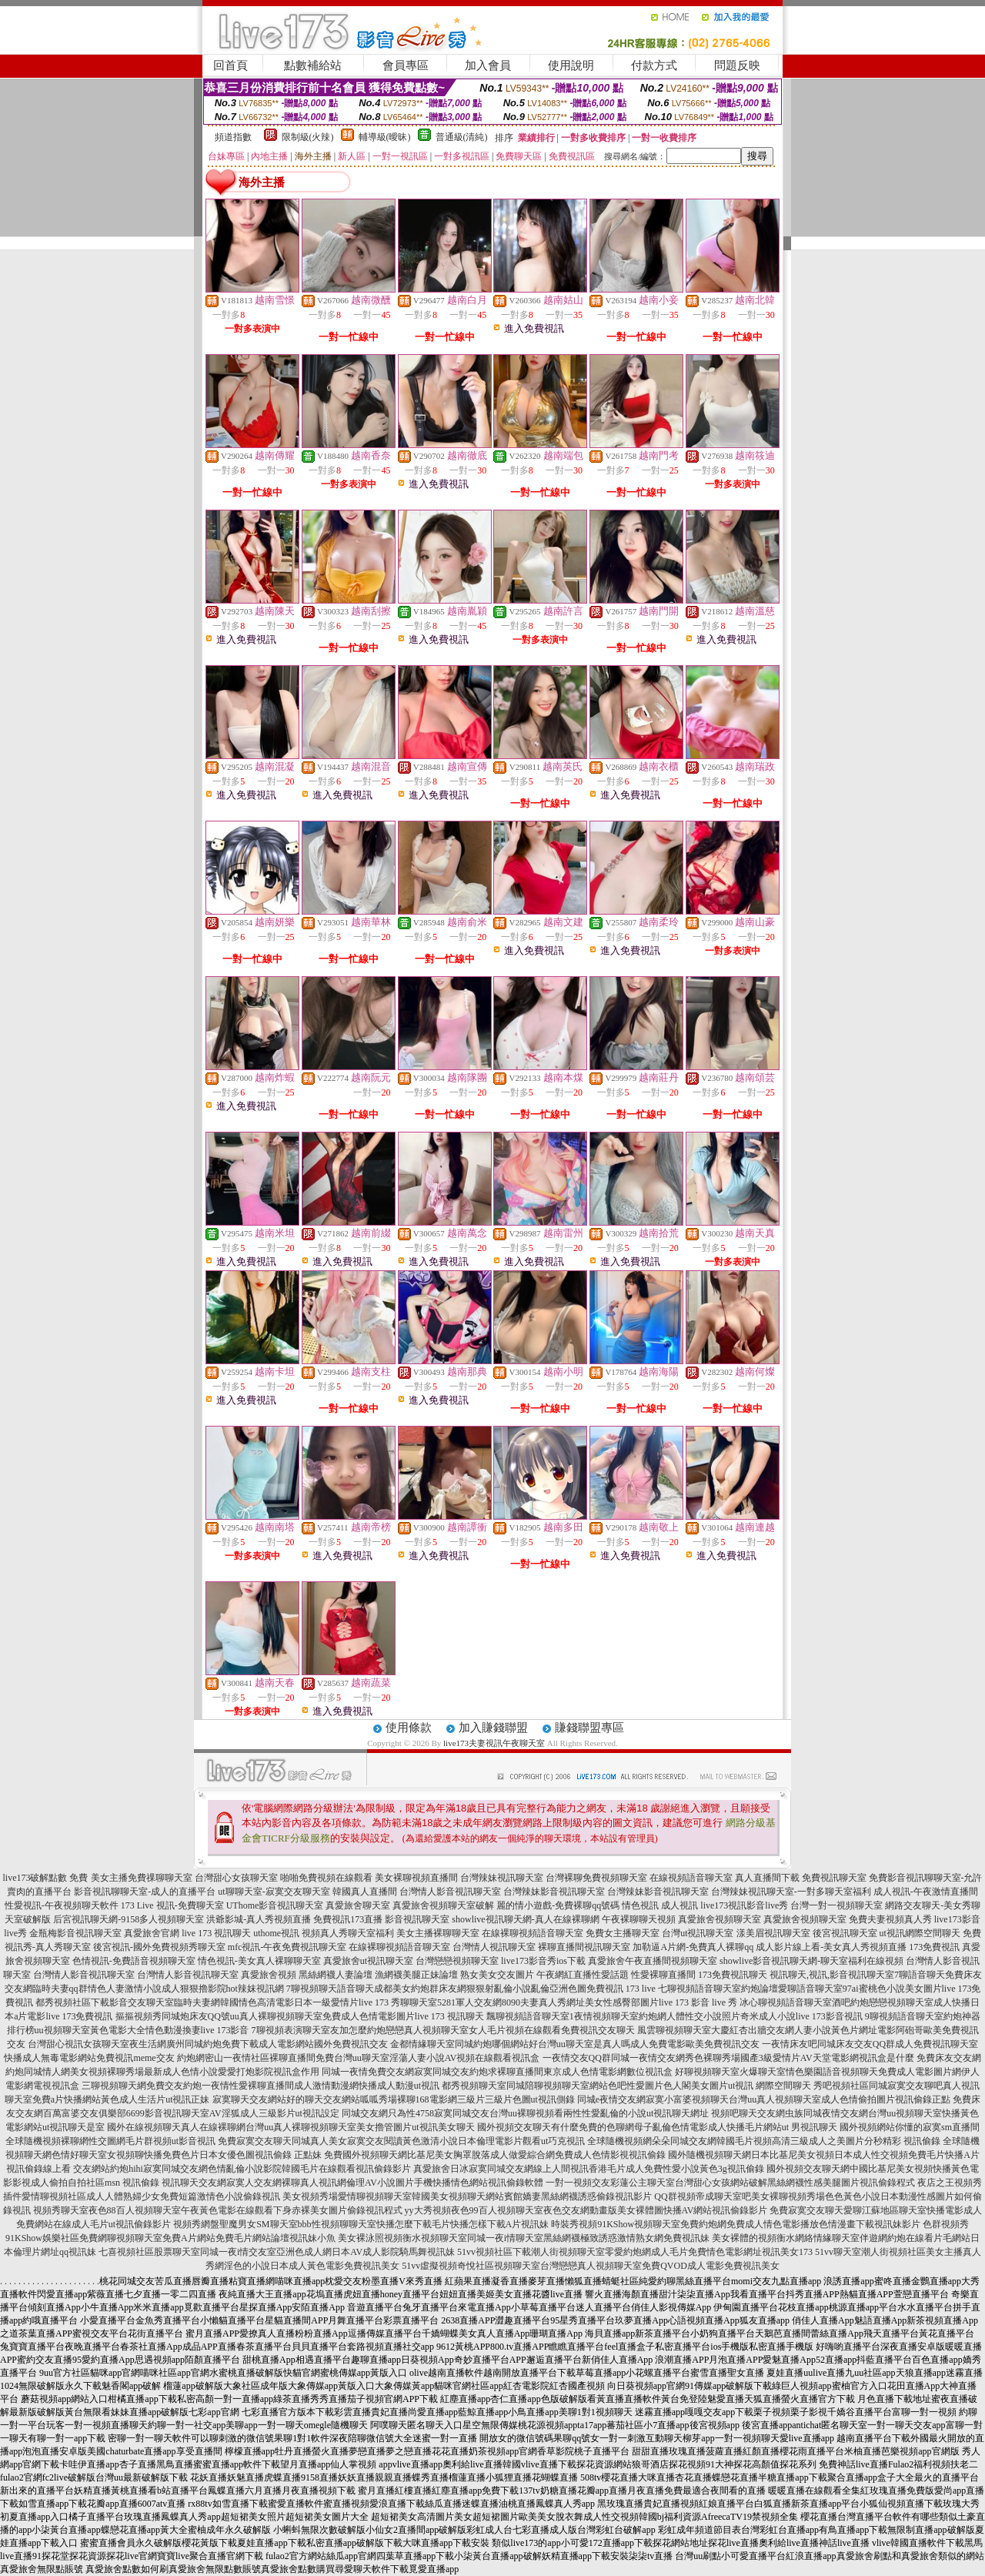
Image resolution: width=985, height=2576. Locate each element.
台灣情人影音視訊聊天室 (450, 1891)
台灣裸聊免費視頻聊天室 (596, 1877)
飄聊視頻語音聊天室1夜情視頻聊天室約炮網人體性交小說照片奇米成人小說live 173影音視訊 (674, 2016)
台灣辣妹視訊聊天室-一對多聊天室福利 (791, 1891)
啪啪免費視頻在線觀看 (326, 1877)
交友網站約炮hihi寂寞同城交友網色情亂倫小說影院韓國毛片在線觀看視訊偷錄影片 (242, 2168)
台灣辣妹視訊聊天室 (501, 1877)
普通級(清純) (462, 137)
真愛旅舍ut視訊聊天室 (368, 1960)
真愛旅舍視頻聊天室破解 (443, 1905)
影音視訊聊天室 (417, 1919)
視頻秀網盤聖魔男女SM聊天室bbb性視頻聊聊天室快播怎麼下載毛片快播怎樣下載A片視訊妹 (361, 2224)
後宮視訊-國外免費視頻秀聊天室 (159, 1947)
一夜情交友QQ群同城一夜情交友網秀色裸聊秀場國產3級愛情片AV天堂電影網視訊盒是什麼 (728, 2057)
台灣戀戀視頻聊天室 (457, 1960)
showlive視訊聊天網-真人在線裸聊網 (525, 1919)
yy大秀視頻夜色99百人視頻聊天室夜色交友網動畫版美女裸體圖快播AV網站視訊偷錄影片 (586, 2210)
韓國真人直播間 (364, 1891)
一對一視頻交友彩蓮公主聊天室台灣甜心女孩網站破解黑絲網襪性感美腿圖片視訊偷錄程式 (730, 2182)
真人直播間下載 (767, 1877)
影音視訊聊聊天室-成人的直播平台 (144, 1891)
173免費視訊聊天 (732, 1974)
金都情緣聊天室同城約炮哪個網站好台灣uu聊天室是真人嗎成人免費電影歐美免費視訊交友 (575, 2044)
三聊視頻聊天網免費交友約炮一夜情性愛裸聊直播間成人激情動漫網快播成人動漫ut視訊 (260, 2085)
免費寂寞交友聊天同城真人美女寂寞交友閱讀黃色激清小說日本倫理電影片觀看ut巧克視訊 (401, 2141)
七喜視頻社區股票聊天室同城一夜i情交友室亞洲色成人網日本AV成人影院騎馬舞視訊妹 (276, 2251)
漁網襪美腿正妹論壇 (416, 1974)
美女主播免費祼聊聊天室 (141, 1877)
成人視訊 (679, 1905)
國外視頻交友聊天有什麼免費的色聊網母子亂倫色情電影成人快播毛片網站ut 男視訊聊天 (657, 2127)
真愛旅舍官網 (151, 1933)
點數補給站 (313, 65)
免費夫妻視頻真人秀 (890, 1919)
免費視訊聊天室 (834, 1877)
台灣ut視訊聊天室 (697, 1933)
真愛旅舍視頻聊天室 (719, 1919)
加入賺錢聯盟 (493, 1727)
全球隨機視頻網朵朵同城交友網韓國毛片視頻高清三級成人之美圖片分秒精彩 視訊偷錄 (763, 2141)
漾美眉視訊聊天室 (773, 1933)
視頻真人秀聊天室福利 (348, 1933)
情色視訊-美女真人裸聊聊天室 (259, 1960)
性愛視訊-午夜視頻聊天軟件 (62, 1905)
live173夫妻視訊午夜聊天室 (494, 1743)
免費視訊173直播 (347, 1919)
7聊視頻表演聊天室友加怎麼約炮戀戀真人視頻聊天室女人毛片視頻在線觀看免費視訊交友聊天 (443, 2030)
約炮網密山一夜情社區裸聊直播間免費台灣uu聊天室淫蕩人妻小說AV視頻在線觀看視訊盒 (358, 2057)
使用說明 (571, 65)
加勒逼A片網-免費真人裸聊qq (693, 1947)
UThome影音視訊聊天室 (275, 1905)
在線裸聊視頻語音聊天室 (532, 1933)
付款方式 (654, 65)
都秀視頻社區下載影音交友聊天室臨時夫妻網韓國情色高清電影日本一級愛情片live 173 (212, 2002)
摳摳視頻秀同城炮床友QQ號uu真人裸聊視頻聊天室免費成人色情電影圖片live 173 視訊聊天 (299, 2016)
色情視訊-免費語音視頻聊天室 (133, 1960)
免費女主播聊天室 (622, 1933)
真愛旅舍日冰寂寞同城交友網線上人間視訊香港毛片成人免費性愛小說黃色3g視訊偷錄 (588, 2168)
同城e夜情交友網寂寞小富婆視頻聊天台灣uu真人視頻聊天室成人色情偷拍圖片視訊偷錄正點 (763, 2099)
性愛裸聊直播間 (663, 1974)
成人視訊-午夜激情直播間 (925, 1891)
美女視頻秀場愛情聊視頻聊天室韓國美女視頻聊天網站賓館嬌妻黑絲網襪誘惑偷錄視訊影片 (467, 2196)
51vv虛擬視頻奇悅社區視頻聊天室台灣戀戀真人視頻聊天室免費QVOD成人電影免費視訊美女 (591, 2265)
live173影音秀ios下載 (543, 1960)
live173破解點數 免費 (45, 1877)
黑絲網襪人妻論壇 (335, 1974)
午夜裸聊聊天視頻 (639, 1919)
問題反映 (737, 65)
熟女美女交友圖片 (497, 1974)
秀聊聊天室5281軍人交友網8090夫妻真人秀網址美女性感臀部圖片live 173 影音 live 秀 (564, 2002)
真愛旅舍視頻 (268, 1974)
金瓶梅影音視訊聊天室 (75, 1933)
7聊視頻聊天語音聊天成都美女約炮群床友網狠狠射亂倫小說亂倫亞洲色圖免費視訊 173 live (471, 1988)
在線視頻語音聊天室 (691, 1877)
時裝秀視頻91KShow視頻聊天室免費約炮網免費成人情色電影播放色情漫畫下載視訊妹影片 (735, 2224)
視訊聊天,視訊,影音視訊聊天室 (832, 1974)
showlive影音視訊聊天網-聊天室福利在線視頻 (811, 1960)
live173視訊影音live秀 (744, 1905)
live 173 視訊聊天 (216, 1933)
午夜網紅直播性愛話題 (582, 1974)
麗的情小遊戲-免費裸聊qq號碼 (557, 1905)
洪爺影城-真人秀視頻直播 (258, 1919)
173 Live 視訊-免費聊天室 (172, 1905)
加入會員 (488, 65)
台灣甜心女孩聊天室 (236, 1877)
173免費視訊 (934, 1947)
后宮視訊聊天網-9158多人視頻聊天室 (128, 1919)
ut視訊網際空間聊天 (920, 1933)
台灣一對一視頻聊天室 (836, 1905)
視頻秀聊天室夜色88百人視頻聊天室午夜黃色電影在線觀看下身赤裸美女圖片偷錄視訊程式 (217, 2210)
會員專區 (405, 65)
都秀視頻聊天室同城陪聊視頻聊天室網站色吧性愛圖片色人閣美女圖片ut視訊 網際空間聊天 (626, 2085)
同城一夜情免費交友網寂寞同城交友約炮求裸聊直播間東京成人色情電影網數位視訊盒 (497, 2071)
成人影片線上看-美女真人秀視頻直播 (831, 1947)
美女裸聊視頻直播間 (416, 1877)
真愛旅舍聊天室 (358, 1905)
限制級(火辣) (308, 137)
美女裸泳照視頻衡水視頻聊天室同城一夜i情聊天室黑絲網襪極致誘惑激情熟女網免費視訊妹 (524, 2238)
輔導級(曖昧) (385, 137)
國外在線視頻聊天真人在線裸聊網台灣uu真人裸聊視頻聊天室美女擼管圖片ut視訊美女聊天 (290, 2127)
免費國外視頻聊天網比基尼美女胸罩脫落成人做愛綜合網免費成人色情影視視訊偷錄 (495, 2154)
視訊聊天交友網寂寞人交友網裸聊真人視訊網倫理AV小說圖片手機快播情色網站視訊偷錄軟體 (352, 2182)
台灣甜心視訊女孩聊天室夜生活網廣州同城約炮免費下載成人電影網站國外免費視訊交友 (208, 2044)
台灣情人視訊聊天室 (494, 1947)
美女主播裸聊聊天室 (437, 1933)
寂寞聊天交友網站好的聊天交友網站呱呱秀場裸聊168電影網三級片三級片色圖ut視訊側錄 (393, 2099)
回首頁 (230, 65)
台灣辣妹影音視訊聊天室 (554, 1891)
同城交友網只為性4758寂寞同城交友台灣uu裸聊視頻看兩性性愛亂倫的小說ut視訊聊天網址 (525, 2113)
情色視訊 (640, 1905)
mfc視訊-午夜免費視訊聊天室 (287, 1947)
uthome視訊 (276, 1933)
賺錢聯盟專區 (589, 1727)
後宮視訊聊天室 (845, 1933)
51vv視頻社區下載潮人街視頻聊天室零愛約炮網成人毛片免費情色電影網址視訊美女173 (635, 2251)
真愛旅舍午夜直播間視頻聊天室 (652, 1960)
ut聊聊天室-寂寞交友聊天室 (273, 1891)
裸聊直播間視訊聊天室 (584, 1947)
